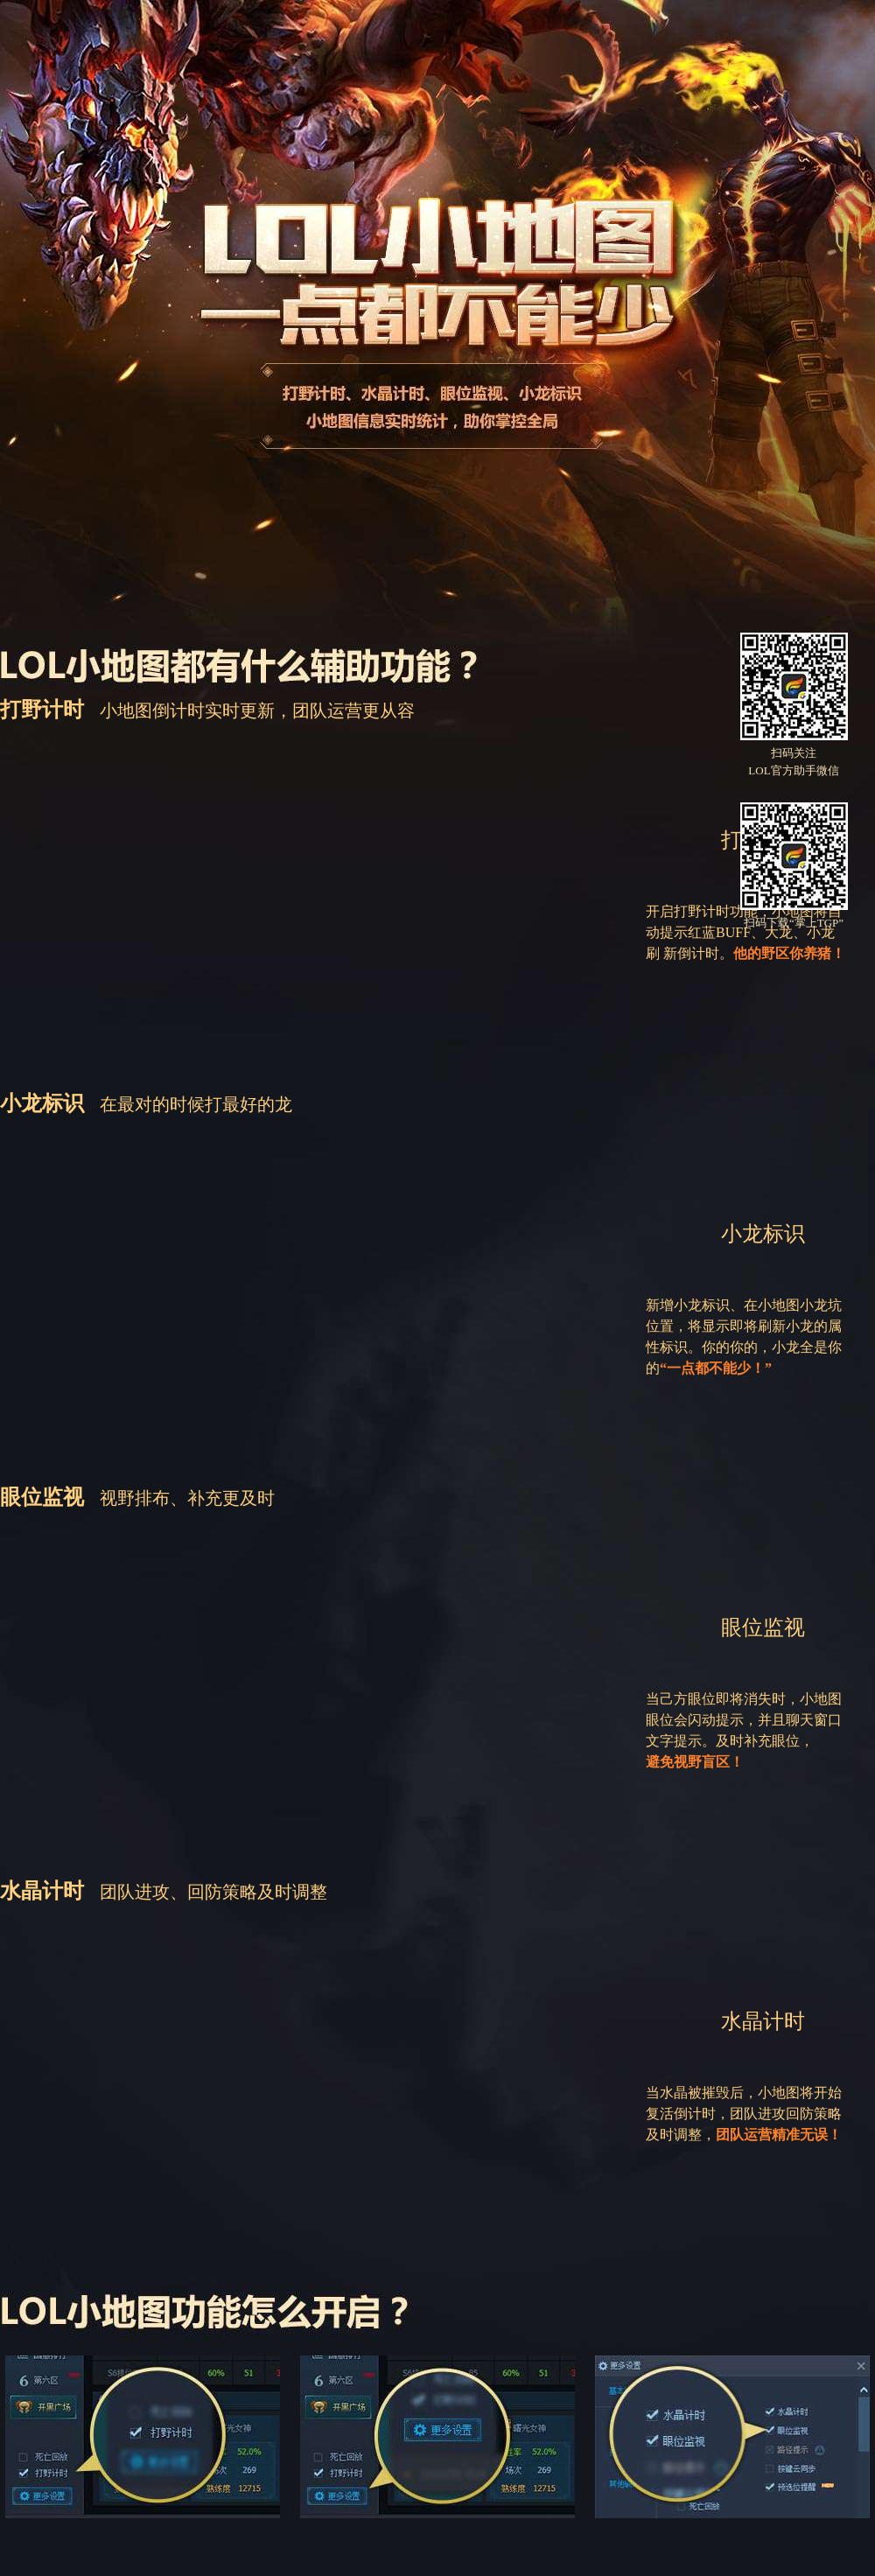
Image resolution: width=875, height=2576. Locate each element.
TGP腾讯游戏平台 (96, 46)
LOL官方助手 (249, 46)
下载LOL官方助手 (430, 525)
